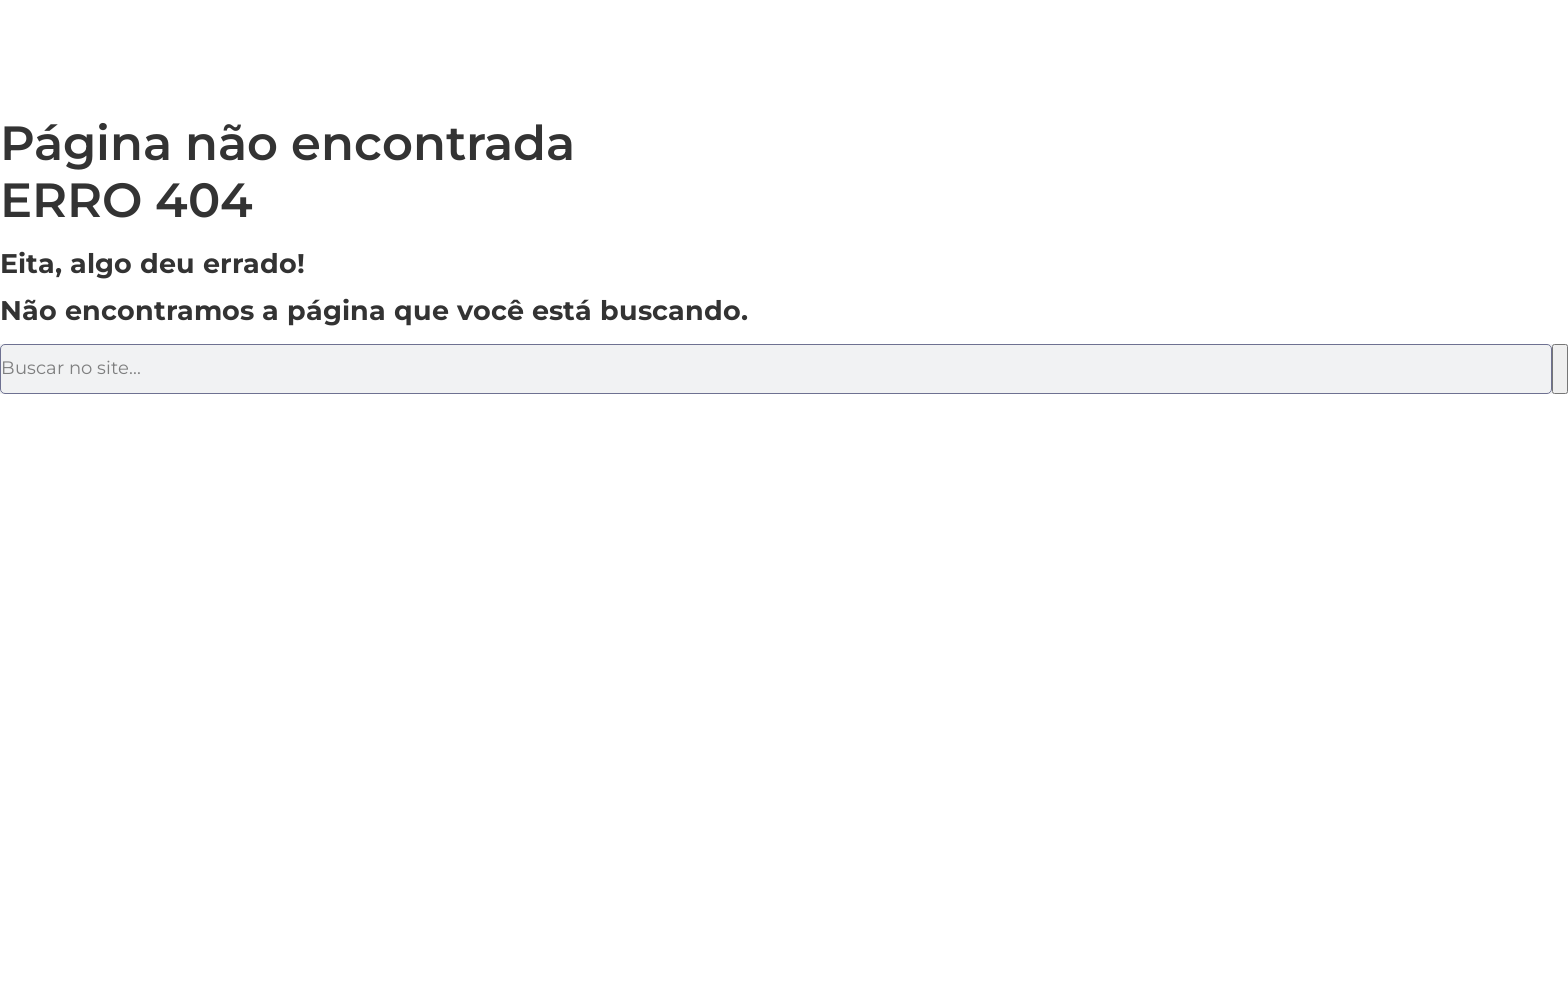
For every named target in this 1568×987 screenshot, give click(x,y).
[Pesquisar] (1560, 369)
